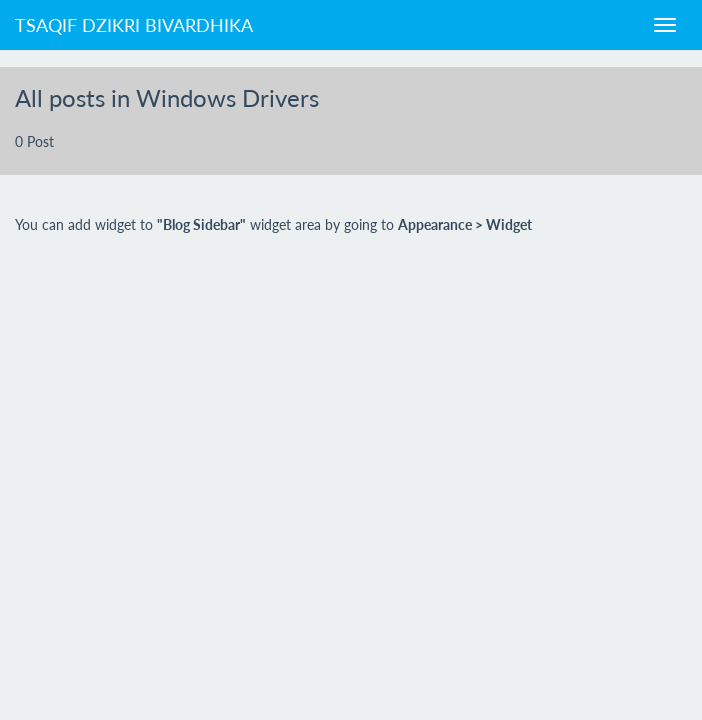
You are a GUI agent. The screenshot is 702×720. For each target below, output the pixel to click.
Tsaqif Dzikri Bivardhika (134, 25)
